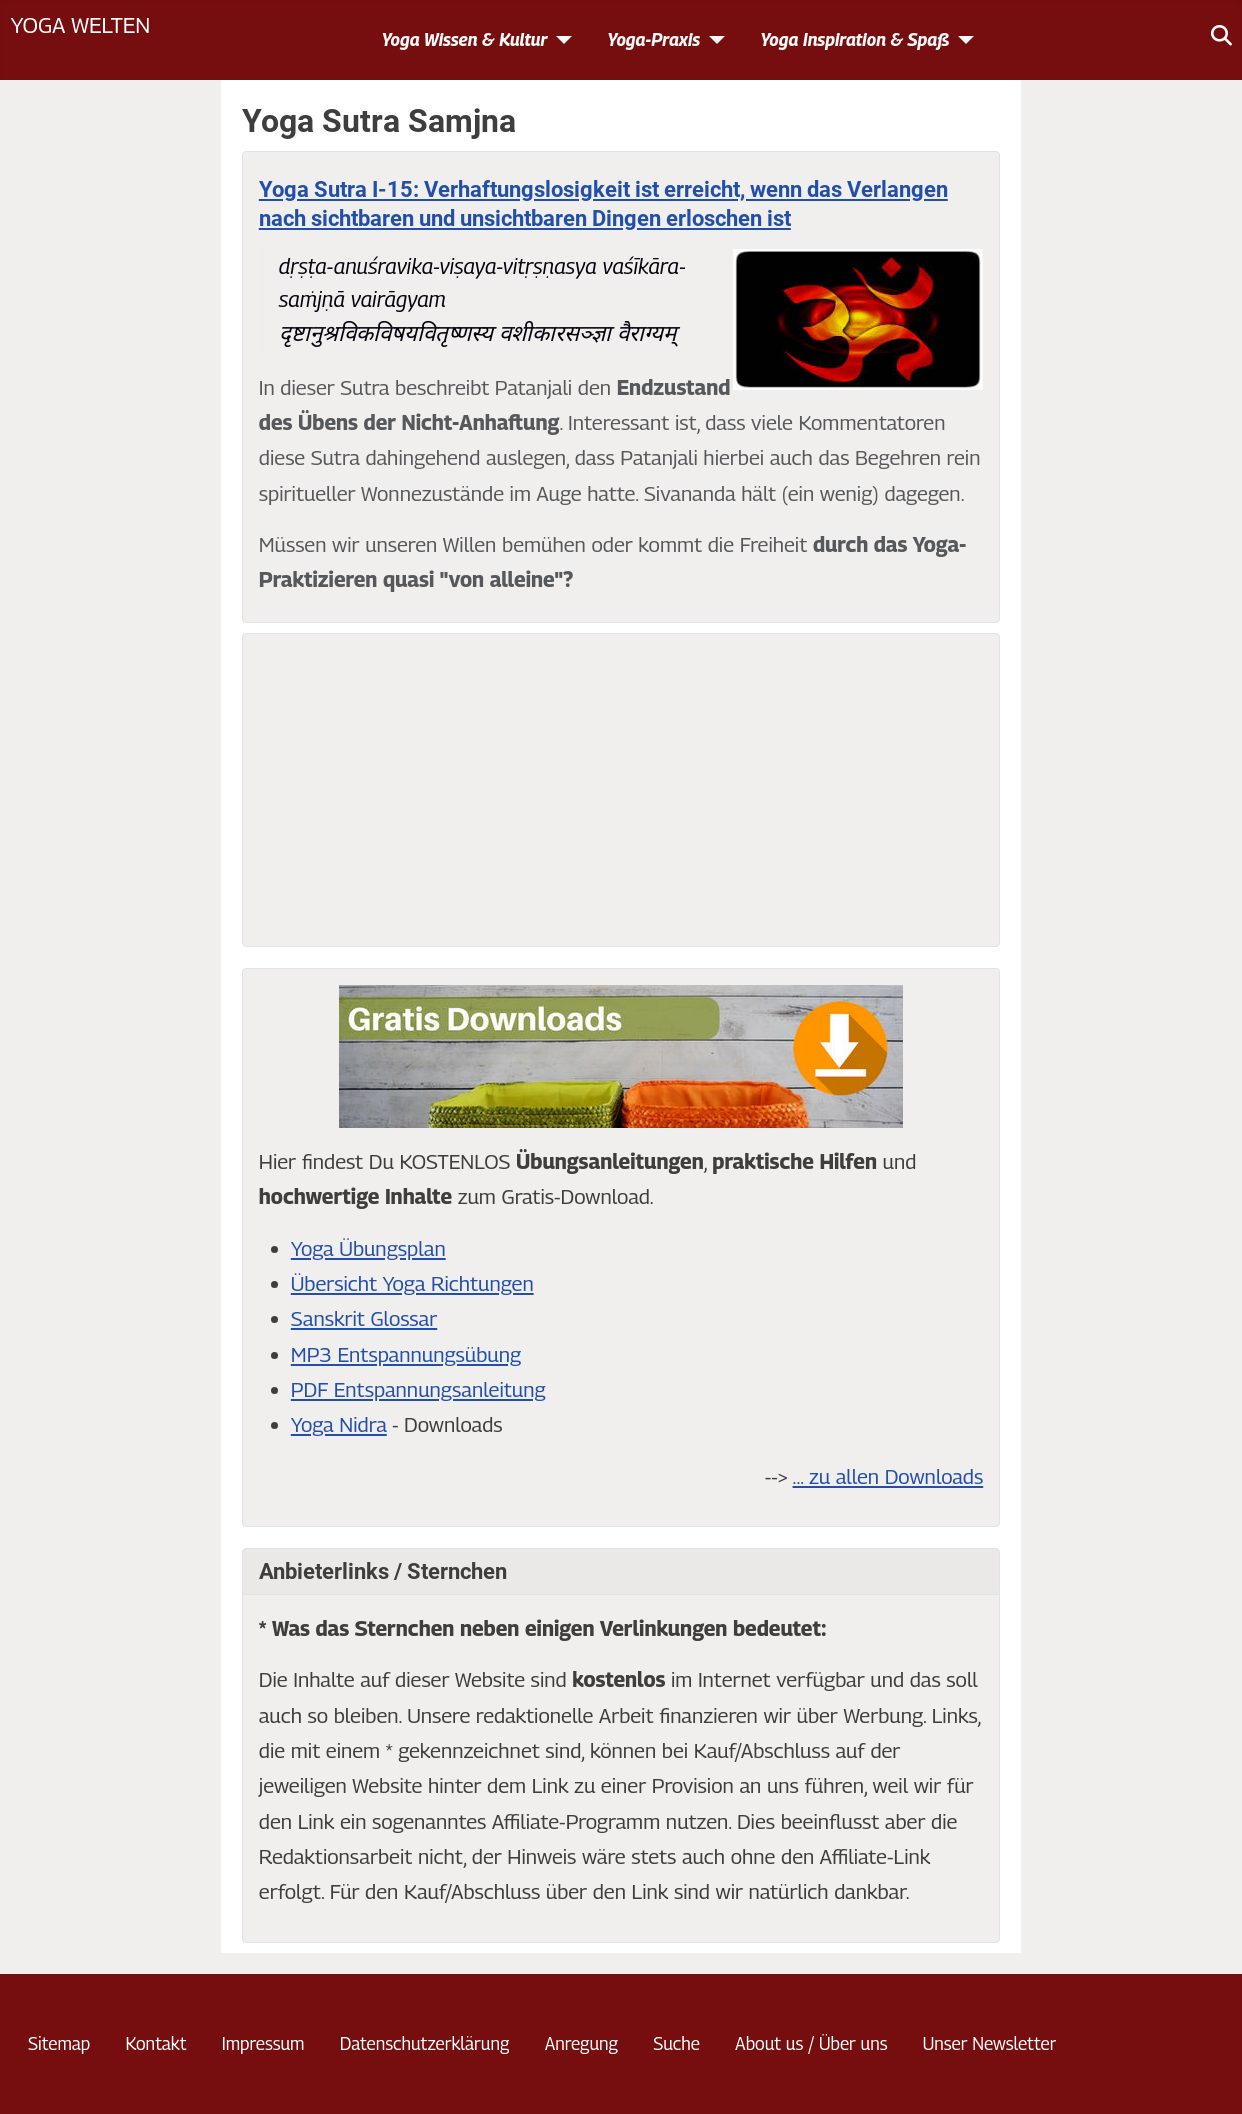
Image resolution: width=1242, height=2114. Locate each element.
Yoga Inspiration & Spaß (854, 40)
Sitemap (59, 2043)
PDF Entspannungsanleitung (418, 1389)
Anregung (581, 2043)
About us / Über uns (811, 2043)
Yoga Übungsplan (368, 1248)
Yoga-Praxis (653, 40)
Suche (676, 2043)
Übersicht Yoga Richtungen (412, 1283)
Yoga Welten (80, 24)
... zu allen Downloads (888, 1476)
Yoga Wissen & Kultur (464, 40)
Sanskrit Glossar (364, 1318)
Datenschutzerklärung (425, 2043)
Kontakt (155, 2043)
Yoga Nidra (339, 1424)
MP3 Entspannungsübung (406, 1354)
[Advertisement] (621, 790)
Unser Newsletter (990, 2043)
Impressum (263, 2043)
